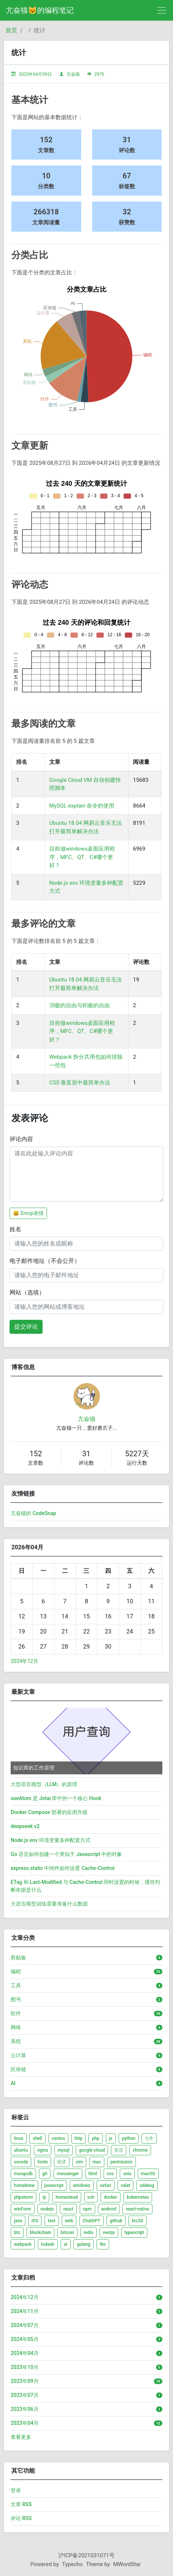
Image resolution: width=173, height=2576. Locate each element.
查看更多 (21, 2437)
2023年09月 (25, 2381)
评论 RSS (21, 2518)
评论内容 (21, 1139)
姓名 (15, 1229)
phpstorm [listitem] (23, 2197)
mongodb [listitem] (23, 2173)
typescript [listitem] (134, 2232)
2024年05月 (25, 2339)
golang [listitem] (83, 2244)
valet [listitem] (125, 2185)
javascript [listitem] (54, 2185)
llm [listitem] (103, 2244)
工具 (16, 1985)
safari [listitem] (105, 2185)
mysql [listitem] (63, 2150)
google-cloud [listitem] (92, 2150)
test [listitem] (51, 2220)
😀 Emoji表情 (28, 1213)
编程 (16, 1971)
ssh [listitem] (90, 2197)
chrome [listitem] (140, 2150)
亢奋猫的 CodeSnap (33, 1513)
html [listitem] (93, 2173)
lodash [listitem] (47, 2244)
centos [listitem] (58, 2138)
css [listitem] (110, 2173)
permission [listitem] (122, 2162)
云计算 (18, 2055)
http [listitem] (78, 2138)
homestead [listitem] (66, 2197)
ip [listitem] (44, 2197)
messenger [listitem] (68, 2173)
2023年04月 (25, 2423)
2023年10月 (25, 2367)
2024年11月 (25, 2311)
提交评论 (26, 1326)
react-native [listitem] (137, 2209)
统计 (40, 30)
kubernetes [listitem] (138, 2197)
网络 (16, 2027)
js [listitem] (110, 2138)
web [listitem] (69, 2220)
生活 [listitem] (118, 2150)
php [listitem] (95, 2138)
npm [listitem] (87, 2209)
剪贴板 (18, 1957)
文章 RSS (21, 2504)
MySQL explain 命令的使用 (82, 805)
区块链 (18, 2069)
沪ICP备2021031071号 (86, 2555)
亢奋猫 (73, 74)
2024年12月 (24, 1661)
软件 (16, 2013)
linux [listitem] (19, 2138)
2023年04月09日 (35, 74)
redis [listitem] (89, 2232)
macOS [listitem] (148, 2173)
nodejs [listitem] (47, 2209)
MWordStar (127, 2564)
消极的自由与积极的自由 (79, 1005)
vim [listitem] (79, 2162)
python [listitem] (129, 2138)
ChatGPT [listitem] (91, 2220)
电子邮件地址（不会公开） (45, 1260)
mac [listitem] (97, 2162)
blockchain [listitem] (40, 2232)
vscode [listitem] (21, 2162)
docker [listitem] (111, 2197)
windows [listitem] (81, 2185)
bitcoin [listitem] (67, 2232)
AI (13, 2083)
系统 (16, 2041)
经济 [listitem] (61, 2162)
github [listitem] (116, 2220)
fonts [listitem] (42, 2162)
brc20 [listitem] (137, 2220)
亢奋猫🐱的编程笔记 (40, 10)
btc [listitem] (17, 2232)
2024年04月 (25, 2353)
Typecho (72, 2564)
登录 (16, 2490)
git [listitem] (44, 2173)
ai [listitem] (66, 2244)
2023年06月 (25, 2409)
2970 (99, 74)
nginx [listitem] (42, 2150)
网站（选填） (27, 1292)
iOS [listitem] (35, 2220)
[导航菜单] (161, 10)
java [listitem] (18, 2220)
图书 (16, 1999)
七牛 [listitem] (149, 2138)
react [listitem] (68, 2209)
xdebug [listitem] (147, 2185)
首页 (11, 30)
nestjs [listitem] (109, 2232)
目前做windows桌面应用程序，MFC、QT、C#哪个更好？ (82, 857)
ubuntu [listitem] (21, 2150)
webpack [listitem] (23, 2244)
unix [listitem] (127, 2173)
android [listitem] (108, 2209)
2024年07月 (25, 2325)
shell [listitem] (37, 2138)
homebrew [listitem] (24, 2185)
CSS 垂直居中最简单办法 (79, 1082)
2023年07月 (25, 2395)
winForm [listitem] (22, 2209)
